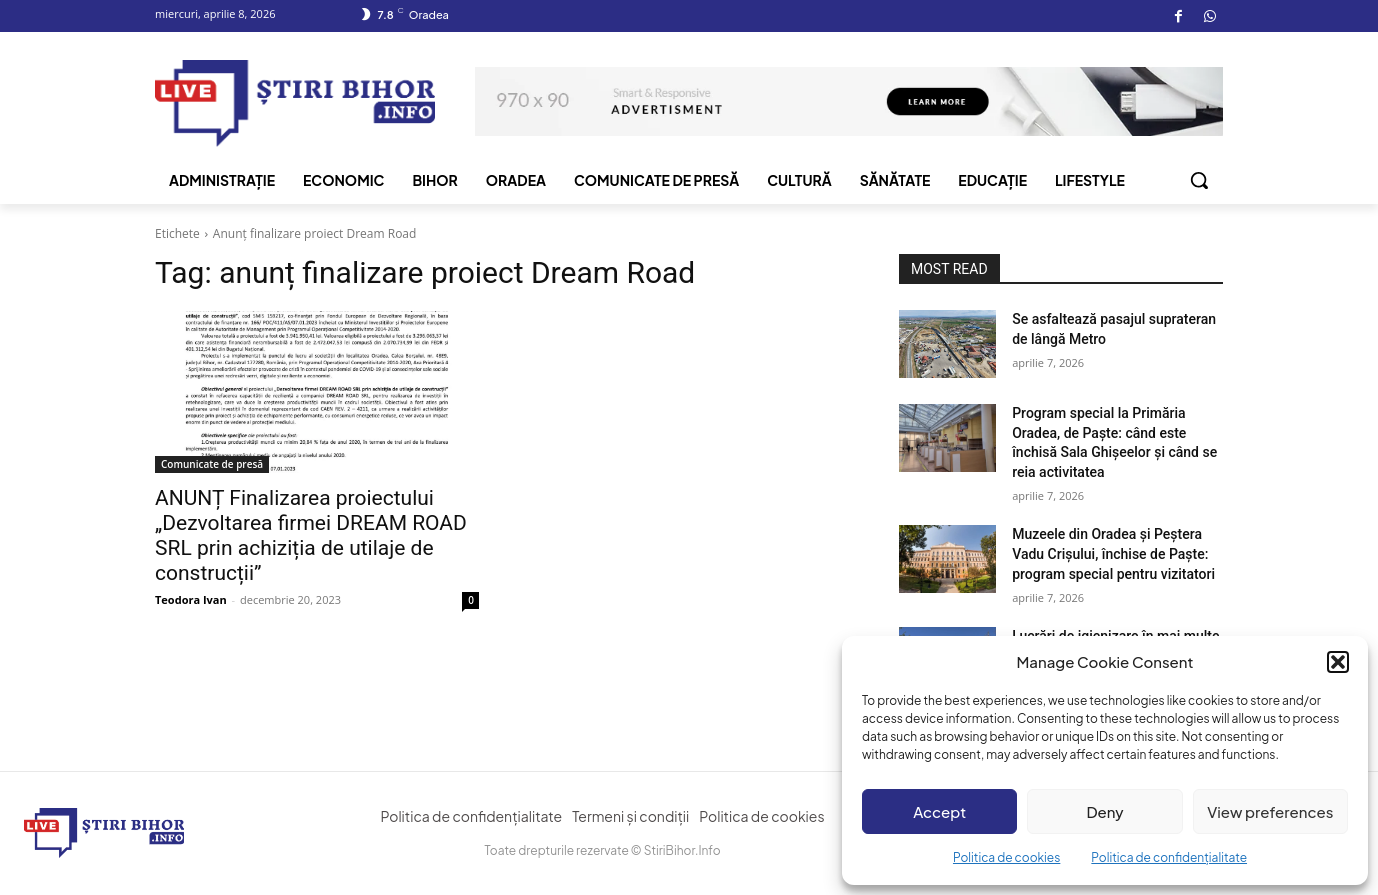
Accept (939, 811)
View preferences (1270, 811)
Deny (1104, 811)
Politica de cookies (1006, 857)
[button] (1338, 662)
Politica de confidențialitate (1169, 857)
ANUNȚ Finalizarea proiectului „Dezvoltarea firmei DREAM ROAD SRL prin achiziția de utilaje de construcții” (311, 535)
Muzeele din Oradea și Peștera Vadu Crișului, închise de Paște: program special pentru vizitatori (1113, 553)
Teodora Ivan (191, 599)
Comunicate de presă (212, 464)
